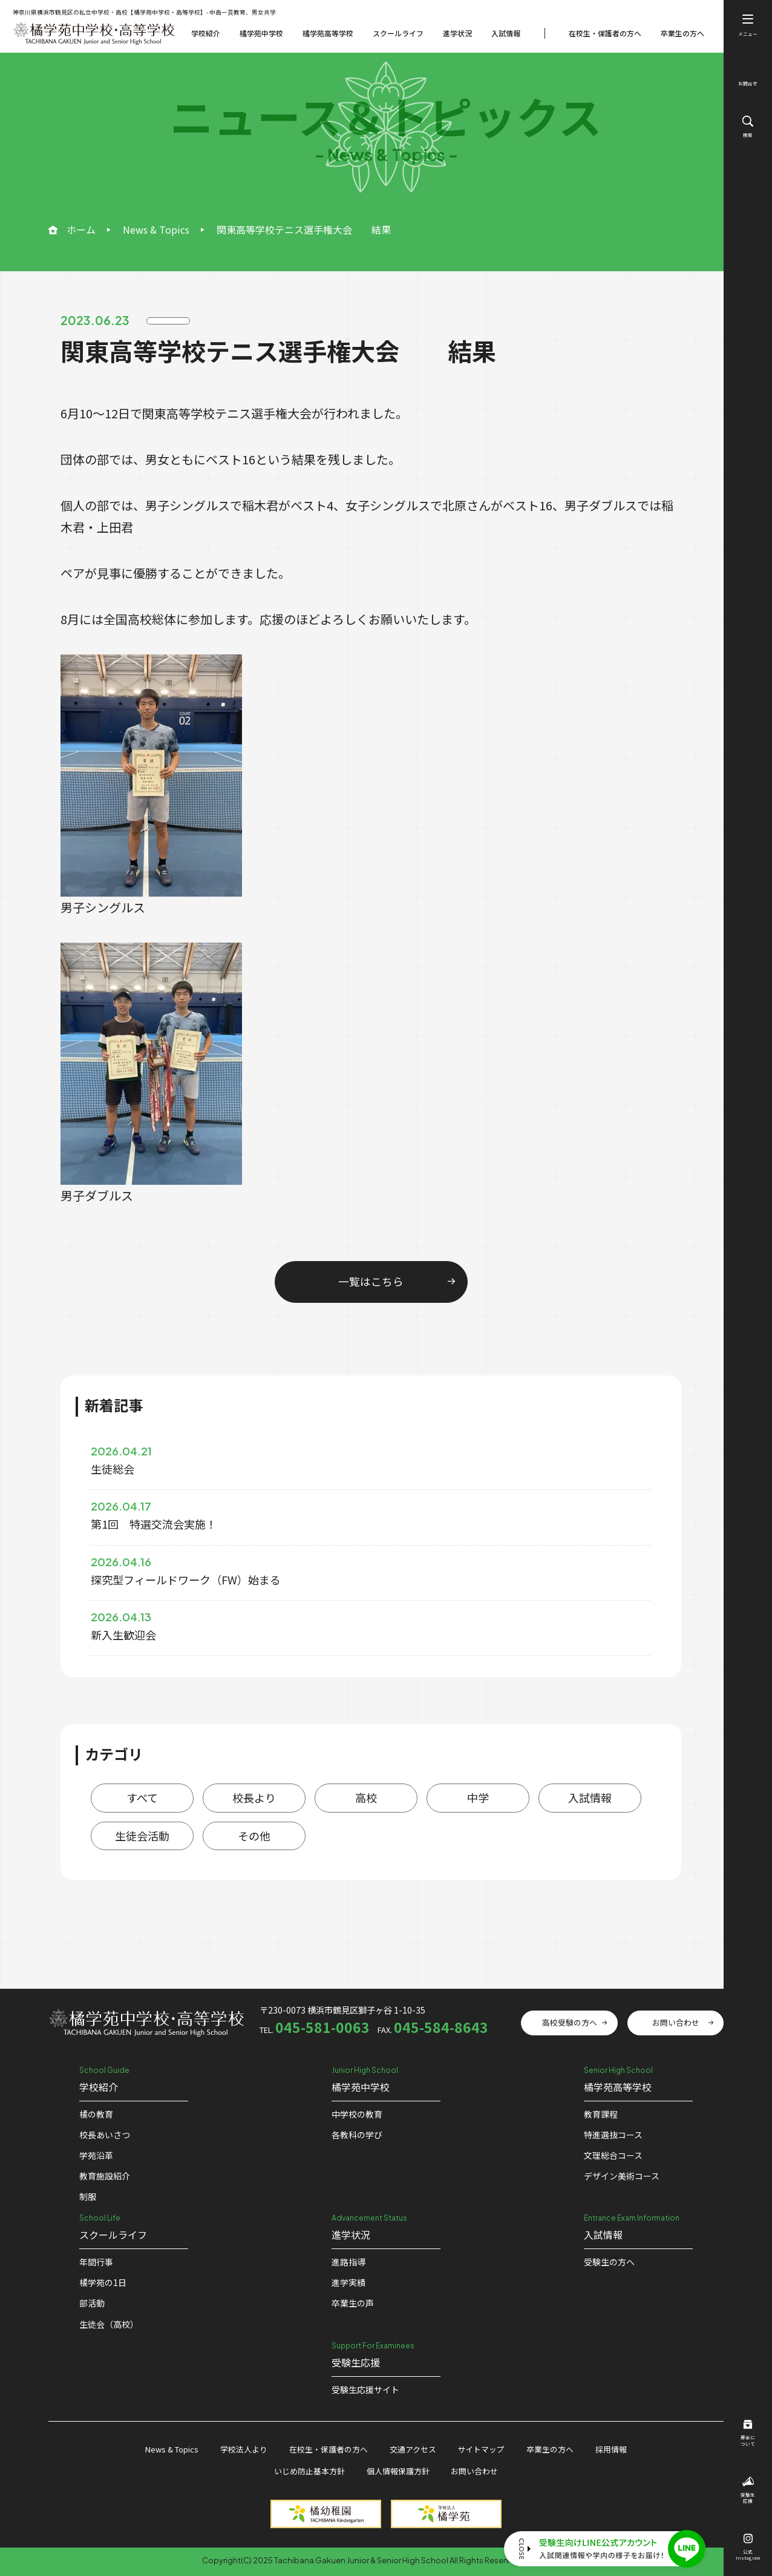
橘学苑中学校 (261, 33)
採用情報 (611, 2449)
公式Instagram (748, 2547)
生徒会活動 (142, 1835)
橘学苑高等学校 (328, 33)
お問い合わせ (675, 2022)
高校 (366, 1797)
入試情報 (505, 33)
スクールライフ (398, 33)
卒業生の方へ (682, 33)
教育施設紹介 (104, 2176)
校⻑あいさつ (104, 2135)
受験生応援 (748, 2491)
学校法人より (243, 2449)
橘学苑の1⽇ (102, 2282)
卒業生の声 (353, 2303)
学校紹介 (205, 33)
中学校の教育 (357, 2114)
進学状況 (457, 33)
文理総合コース (613, 2155)
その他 (254, 1835)
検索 (747, 126)
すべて (142, 1797)
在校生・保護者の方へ (605, 33)
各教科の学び (357, 2135)
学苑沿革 (96, 2155)
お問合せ (747, 77)
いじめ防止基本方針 (309, 2471)
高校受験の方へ (569, 2022)
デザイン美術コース (621, 2176)
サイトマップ (481, 2449)
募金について (748, 2434)
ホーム (81, 229)
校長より (254, 1797)
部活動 (92, 2303)
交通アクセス (413, 2449)
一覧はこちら (371, 1281)
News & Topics (156, 229)
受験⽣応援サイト (365, 2389)
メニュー (747, 26)
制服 (87, 2196)
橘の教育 (96, 2114)
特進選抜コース (613, 2135)
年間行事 (96, 2262)
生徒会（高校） (109, 2324)
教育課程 (601, 2114)
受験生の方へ (609, 2262)
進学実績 (348, 2282)
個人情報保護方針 (398, 2471)
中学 (478, 1797)
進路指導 (348, 2262)
